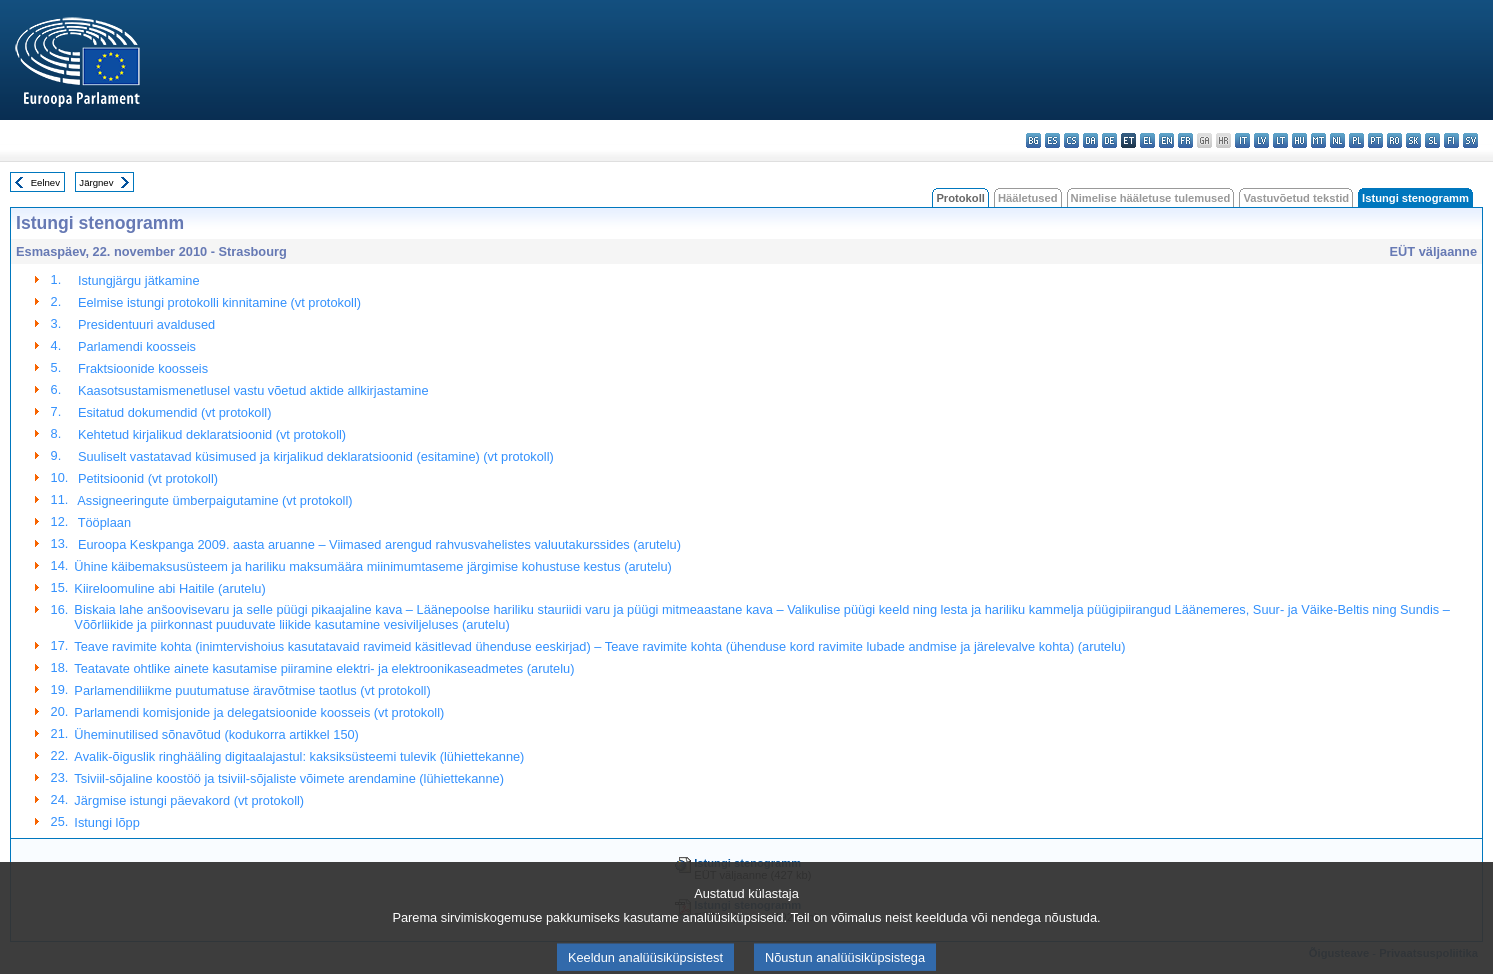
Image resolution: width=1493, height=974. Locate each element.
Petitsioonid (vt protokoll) (146, 478)
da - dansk (1090, 140)
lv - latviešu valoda (1261, 140)
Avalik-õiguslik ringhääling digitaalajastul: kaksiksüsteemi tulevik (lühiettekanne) (299, 756)
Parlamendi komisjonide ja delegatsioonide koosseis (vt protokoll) (259, 712)
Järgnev (96, 182)
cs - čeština (1071, 140)
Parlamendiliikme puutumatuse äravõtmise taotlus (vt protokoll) (252, 690)
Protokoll (960, 198)
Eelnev (45, 182)
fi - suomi (1451, 140)
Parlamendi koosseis (135, 346)
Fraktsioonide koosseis (141, 368)
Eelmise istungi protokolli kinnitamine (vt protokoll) (217, 302)
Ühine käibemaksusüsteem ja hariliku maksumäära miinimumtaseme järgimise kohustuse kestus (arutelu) (372, 566)
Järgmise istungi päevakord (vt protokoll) (189, 800)
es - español (1052, 140)
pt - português (1375, 140)
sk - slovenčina (1413, 140)
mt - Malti (1318, 140)
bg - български (1033, 140)
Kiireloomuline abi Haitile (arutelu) (169, 588)
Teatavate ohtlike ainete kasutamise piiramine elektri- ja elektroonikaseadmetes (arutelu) (324, 668)
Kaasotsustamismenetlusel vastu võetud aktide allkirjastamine (251, 390)
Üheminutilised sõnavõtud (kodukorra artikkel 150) (216, 734)
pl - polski (1356, 140)
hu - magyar (1299, 140)
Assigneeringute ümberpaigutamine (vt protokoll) (213, 500)
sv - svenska (1470, 140)
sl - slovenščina (1432, 140)
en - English (1166, 140)
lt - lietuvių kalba (1280, 140)
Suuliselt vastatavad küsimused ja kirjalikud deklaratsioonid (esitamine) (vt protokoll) (313, 456)
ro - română (1394, 140)
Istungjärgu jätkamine (136, 280)
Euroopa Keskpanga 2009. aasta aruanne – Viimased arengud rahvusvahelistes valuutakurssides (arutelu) (377, 544)
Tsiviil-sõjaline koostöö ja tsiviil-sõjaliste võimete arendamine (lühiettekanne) (289, 778)
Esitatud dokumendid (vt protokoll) (172, 412)
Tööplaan (102, 522)
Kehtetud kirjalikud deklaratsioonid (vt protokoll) (210, 434)
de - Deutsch (1109, 140)
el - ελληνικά (1147, 140)
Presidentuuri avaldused (144, 324)
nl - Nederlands (1337, 140)
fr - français (1185, 140)
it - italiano (1242, 140)
